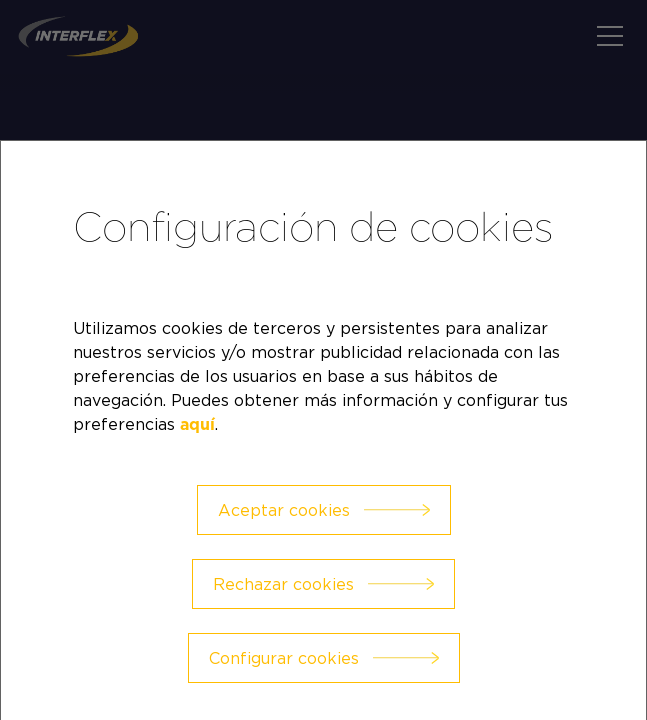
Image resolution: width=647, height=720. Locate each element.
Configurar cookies (284, 658)
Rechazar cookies (283, 584)
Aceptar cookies (284, 510)
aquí (197, 425)
